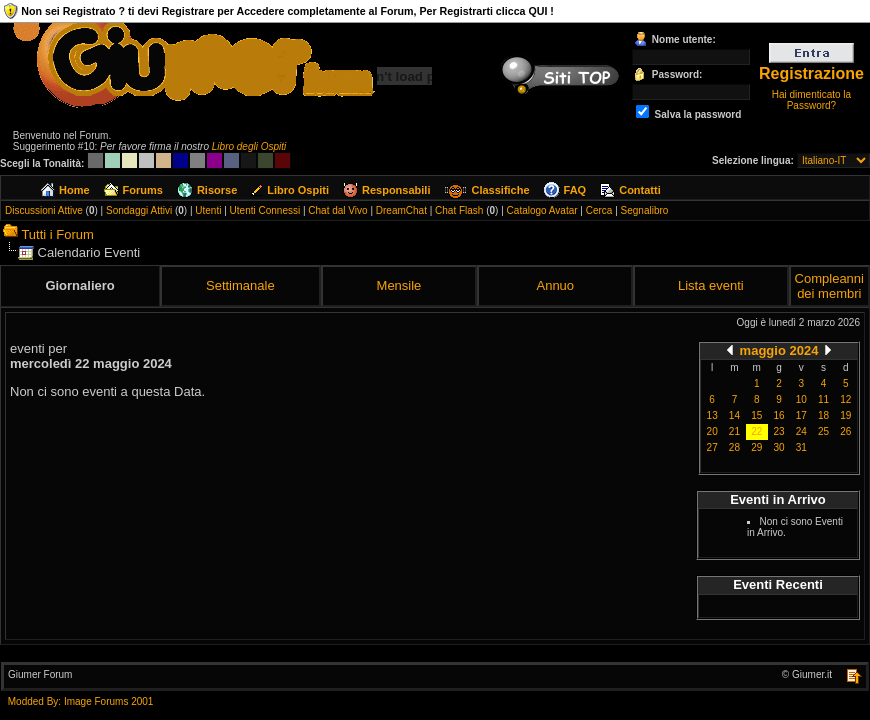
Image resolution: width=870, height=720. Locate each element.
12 (845, 399)
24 (801, 431)
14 (734, 415)
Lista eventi (711, 285)
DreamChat (401, 210)
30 (778, 447)
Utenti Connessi (265, 210)
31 (801, 447)
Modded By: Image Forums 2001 (81, 701)
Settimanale (240, 285)
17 (801, 415)
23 (778, 431)
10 (801, 399)
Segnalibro (645, 210)
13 (712, 415)
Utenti (208, 210)
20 (712, 431)
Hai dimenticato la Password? (811, 100)
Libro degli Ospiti (249, 146)
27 (712, 447)
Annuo (555, 285)
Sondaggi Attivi (139, 210)
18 (823, 415)
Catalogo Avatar (542, 210)
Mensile (399, 285)
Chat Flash (459, 210)
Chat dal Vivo (337, 210)
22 (756, 431)
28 (734, 447)
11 (823, 399)
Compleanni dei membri (829, 286)
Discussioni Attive (44, 210)
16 (778, 415)
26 (845, 431)
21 (734, 431)
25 (823, 431)
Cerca (599, 210)
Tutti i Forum (57, 234)
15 (756, 415)
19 (845, 415)
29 (756, 447)
